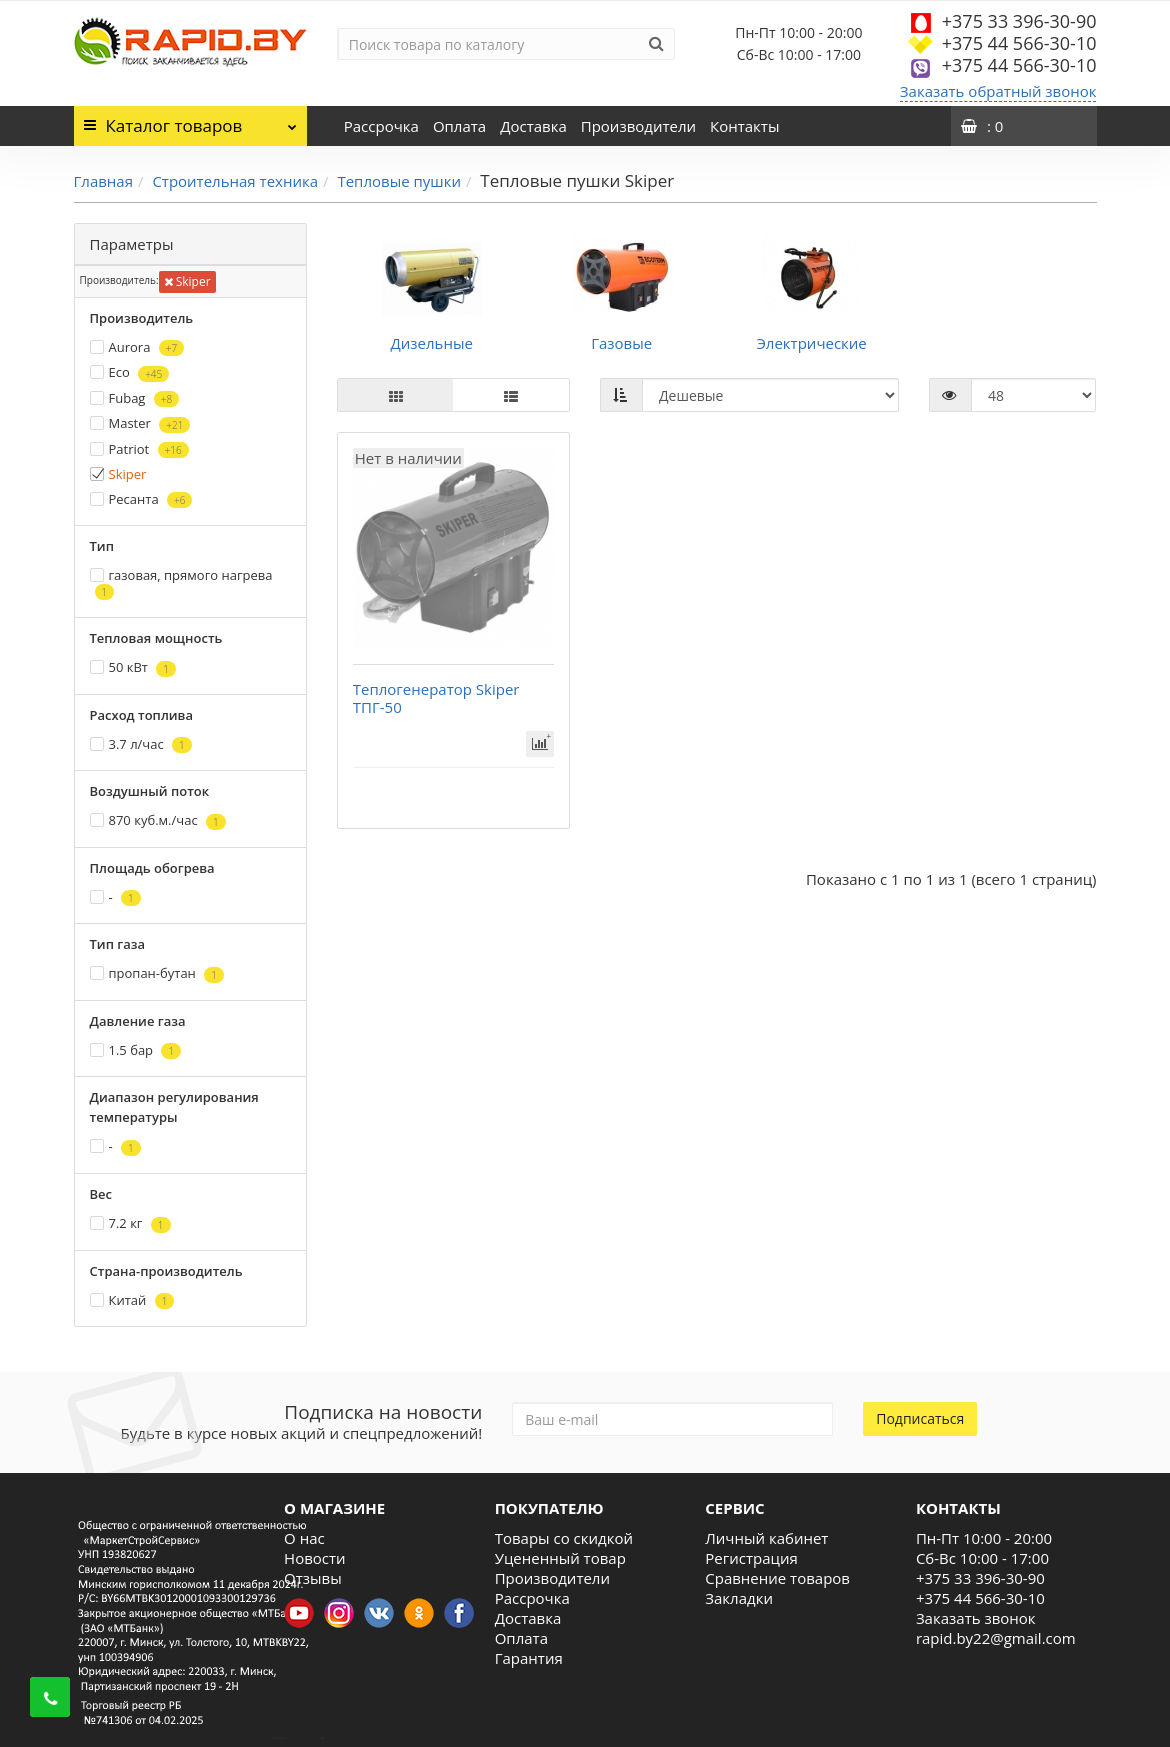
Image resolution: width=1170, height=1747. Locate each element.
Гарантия (529, 1658)
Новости (315, 1558)
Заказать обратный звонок (998, 91)
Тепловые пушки (399, 181)
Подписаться (920, 1418)
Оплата (459, 126)
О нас (304, 1538)
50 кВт (133, 667)
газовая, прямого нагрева (181, 583)
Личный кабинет (766, 1538)
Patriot (139, 449)
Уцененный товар (560, 1558)
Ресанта (141, 499)
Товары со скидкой (564, 1538)
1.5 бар (136, 1050)
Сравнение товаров (777, 1578)
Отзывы (313, 1578)
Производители (638, 126)
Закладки (739, 1598)
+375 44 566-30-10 (1019, 43)
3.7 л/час (141, 744)
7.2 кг (130, 1223)
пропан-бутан (157, 973)
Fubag (135, 398)
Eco (130, 372)
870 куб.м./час (158, 820)
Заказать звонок (976, 1618)
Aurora (137, 347)
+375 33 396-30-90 (1019, 21)
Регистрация (751, 1558)
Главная (103, 181)
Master (140, 423)
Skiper (187, 281)
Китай (132, 1300)
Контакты (744, 126)
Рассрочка (381, 126)
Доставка (533, 126)
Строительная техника (235, 181)
